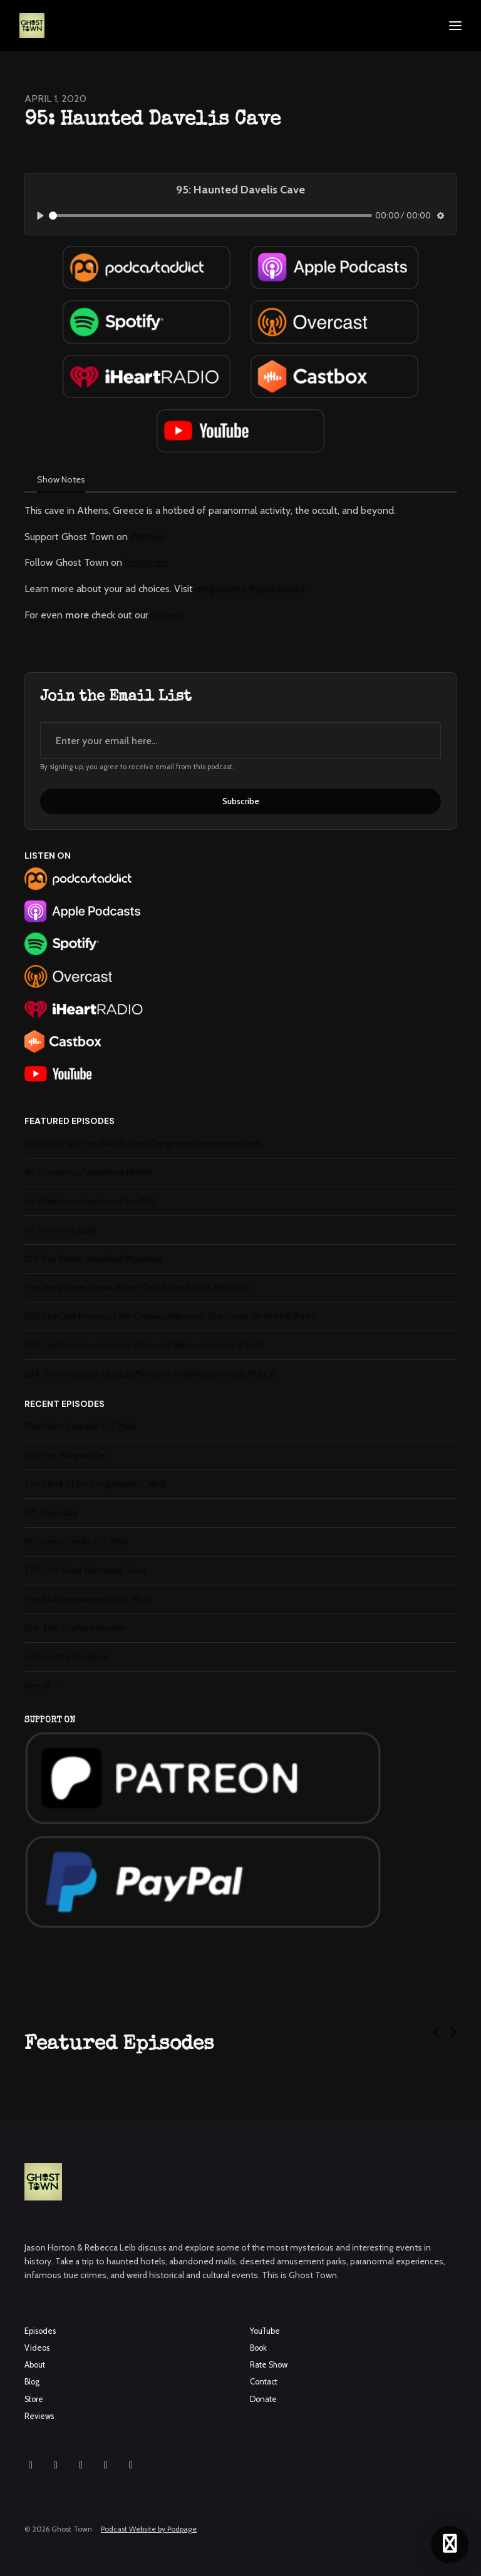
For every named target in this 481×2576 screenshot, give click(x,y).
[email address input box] (240, 740)
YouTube (265, 2331)
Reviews (39, 2416)
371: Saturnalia (50, 1512)
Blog (31, 2381)
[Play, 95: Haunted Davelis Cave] (40, 215)
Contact (263, 2381)
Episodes (40, 2331)
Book (258, 2348)
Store (33, 2399)
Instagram (146, 562)
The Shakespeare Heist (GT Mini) (87, 1599)
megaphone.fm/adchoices (250, 589)
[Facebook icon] (55, 2465)
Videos (36, 2348)
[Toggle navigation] (455, 26)
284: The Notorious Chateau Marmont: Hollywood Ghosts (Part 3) (149, 1373)
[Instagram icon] (30, 2465)
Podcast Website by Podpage (149, 2528)
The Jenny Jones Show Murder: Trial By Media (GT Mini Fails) (137, 1287)
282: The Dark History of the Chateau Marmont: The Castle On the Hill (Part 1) (170, 1316)
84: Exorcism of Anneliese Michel (88, 1172)
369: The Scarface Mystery (75, 1627)
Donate (263, 2399)
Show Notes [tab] (61, 479)
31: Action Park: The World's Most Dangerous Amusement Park (142, 1143)
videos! (167, 615)
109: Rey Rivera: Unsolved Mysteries (93, 1258)
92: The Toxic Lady (60, 1229)
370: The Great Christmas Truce (85, 1570)
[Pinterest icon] (131, 2465)
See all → (42, 1685)
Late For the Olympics (66, 1656)
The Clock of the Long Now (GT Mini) (95, 1484)
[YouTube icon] (81, 2465)
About (34, 2364)
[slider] (210, 216)
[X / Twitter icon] (106, 2465)
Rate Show (268, 2364)
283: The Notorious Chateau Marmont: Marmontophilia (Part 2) (143, 1345)
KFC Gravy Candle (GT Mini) (76, 1541)
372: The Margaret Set (66, 1455)
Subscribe (240, 801)
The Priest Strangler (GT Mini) (80, 1426)
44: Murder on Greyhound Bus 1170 (89, 1201)
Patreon (147, 537)
